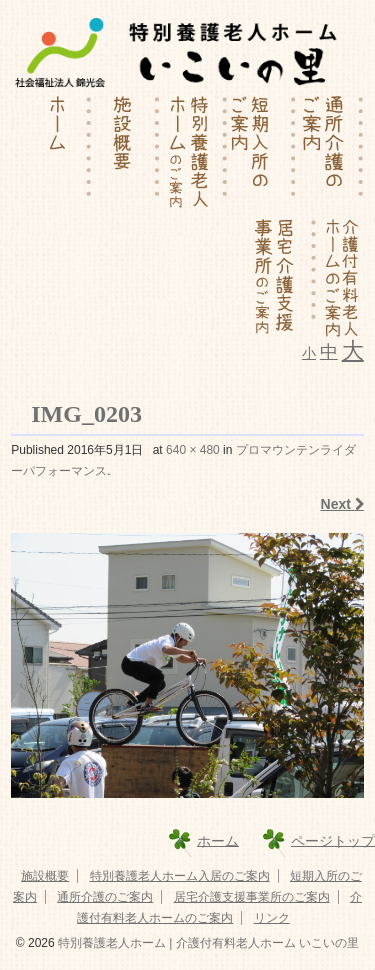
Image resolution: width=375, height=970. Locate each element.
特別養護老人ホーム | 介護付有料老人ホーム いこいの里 (207, 943)
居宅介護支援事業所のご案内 (252, 897)
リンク (272, 918)
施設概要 (45, 876)
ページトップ (333, 840)
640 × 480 (193, 450)
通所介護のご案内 (105, 897)
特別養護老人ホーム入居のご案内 (180, 876)
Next (342, 504)
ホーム (218, 840)
